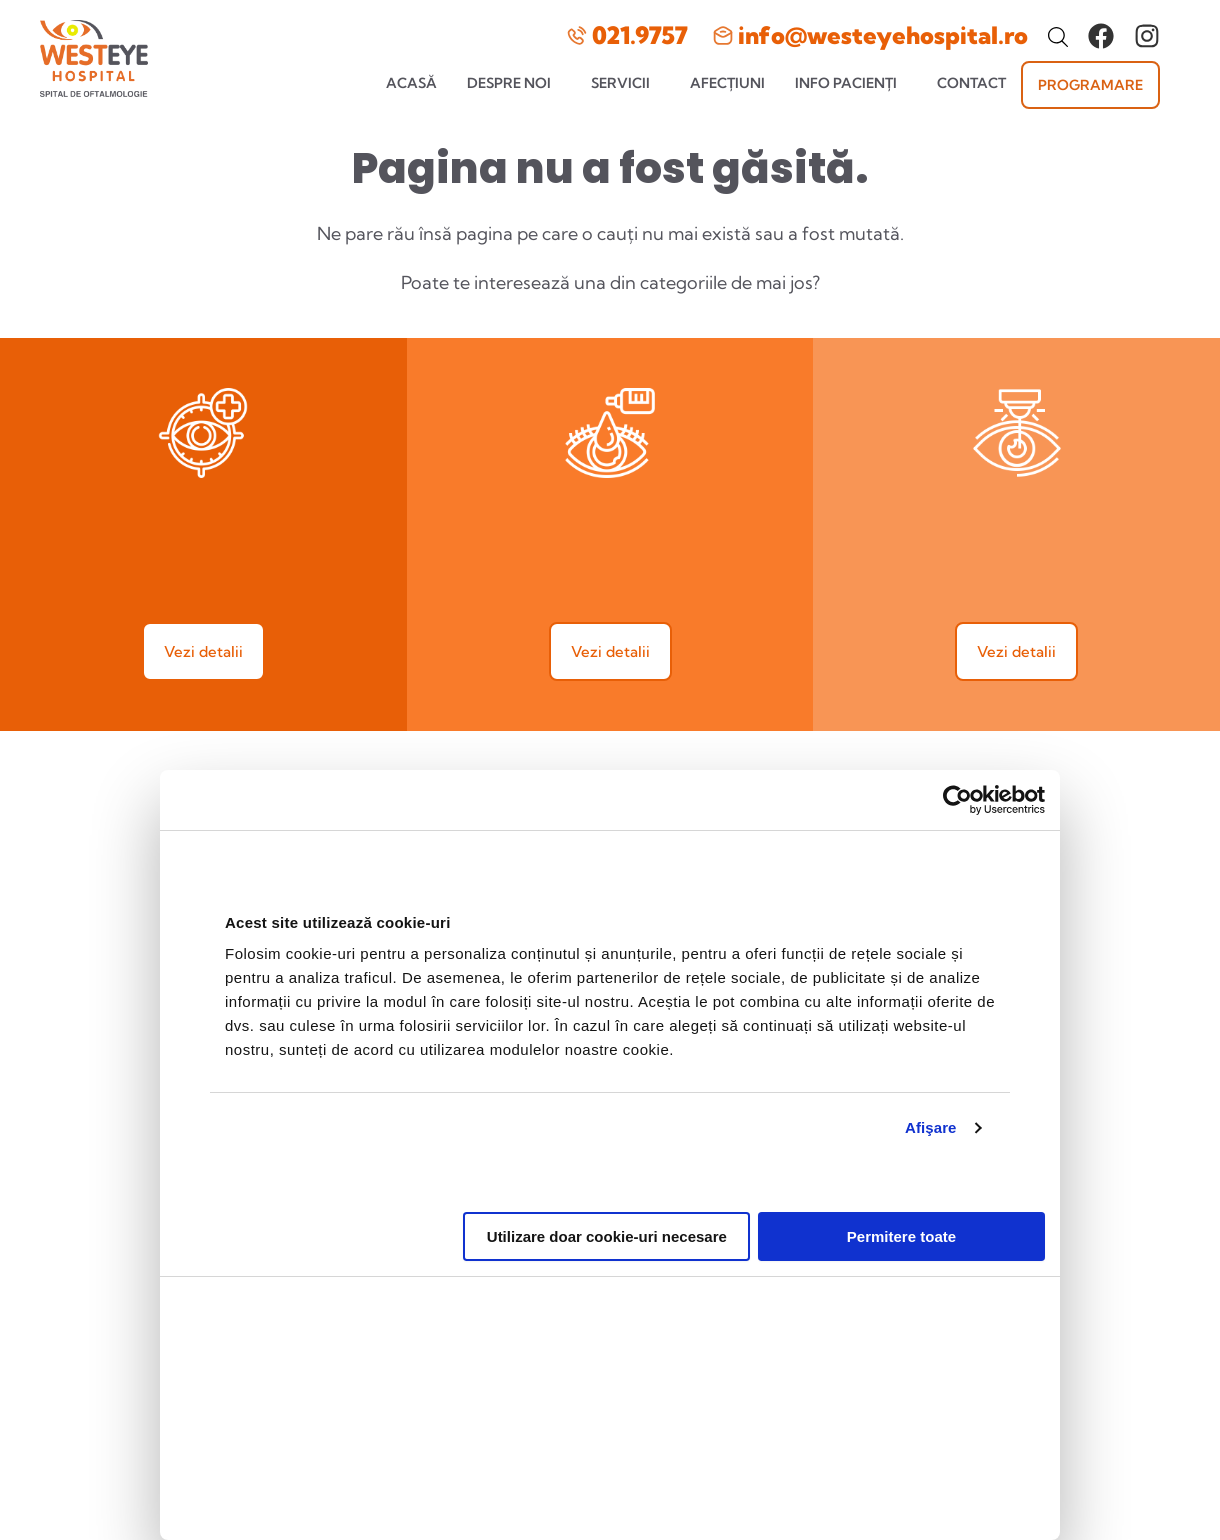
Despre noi (509, 83)
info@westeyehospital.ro (883, 35)
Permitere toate (901, 1218)
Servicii (620, 83)
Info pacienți (846, 83)
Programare (1090, 85)
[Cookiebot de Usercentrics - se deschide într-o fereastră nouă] (957, 781)
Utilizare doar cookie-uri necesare (607, 1218)
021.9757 (640, 35)
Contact (971, 83)
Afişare (931, 1108)
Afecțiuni (727, 83)
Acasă (411, 83)
